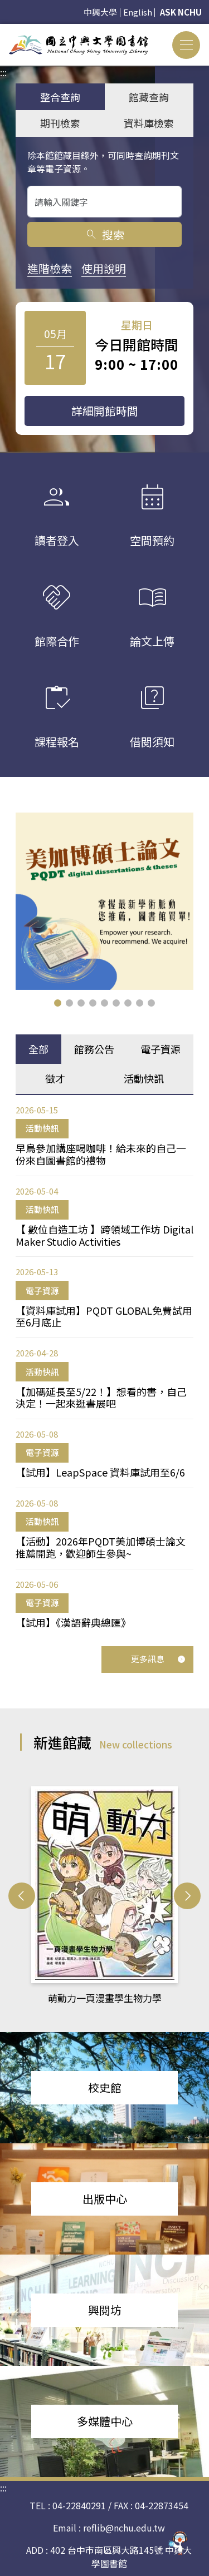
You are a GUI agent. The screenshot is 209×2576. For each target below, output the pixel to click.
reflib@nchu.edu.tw (124, 2527)
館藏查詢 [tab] (149, 97)
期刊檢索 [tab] (60, 123)
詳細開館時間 (104, 411)
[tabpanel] (104, 1366)
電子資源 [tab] (160, 1049)
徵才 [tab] (55, 1078)
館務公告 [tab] (94, 1049)
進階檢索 (49, 268)
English (137, 12)
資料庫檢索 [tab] (149, 123)
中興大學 (100, 12)
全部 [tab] (38, 1049)
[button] (57, 1003)
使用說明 (103, 268)
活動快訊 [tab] (144, 1078)
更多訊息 (158, 1659)
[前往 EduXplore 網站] (178, 2540)
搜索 (104, 234)
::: (3, 30)
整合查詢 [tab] (60, 97)
